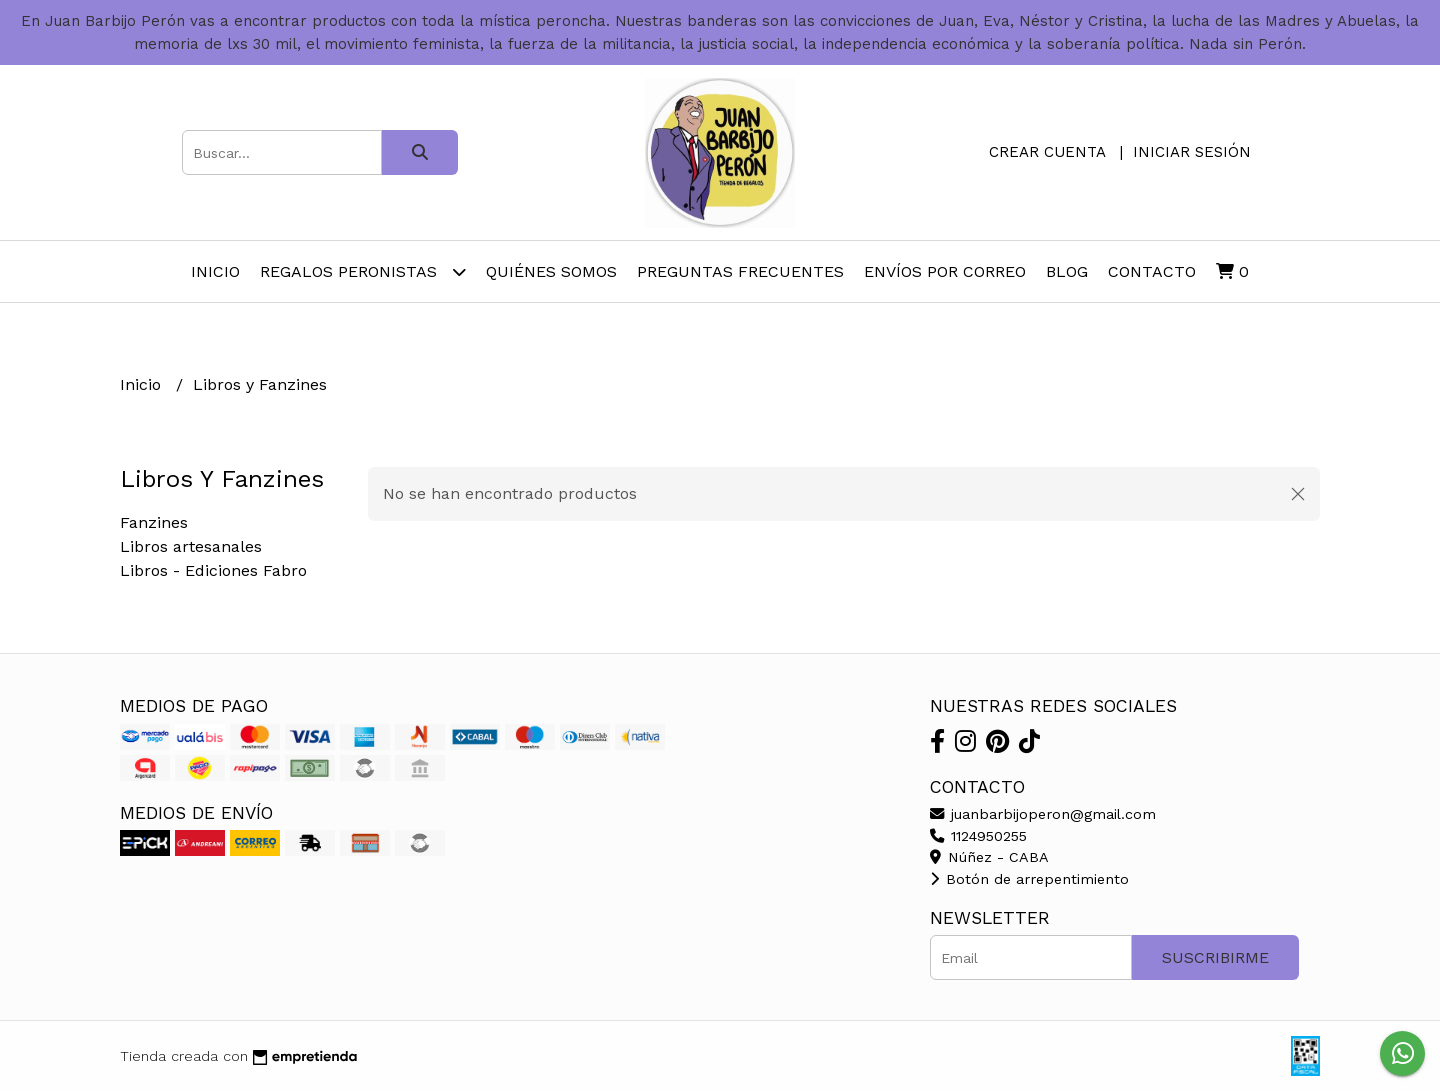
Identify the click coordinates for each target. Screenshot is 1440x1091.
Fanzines (154, 522)
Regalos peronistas (363, 271)
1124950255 (978, 836)
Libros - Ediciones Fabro (213, 570)
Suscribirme (1215, 957)
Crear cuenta (1047, 152)
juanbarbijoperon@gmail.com (1043, 814)
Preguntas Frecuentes (740, 271)
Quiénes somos (551, 271)
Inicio (215, 271)
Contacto (1152, 271)
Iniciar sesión (1192, 152)
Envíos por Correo (945, 271)
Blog (1067, 271)
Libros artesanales (191, 546)
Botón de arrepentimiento (1029, 879)
